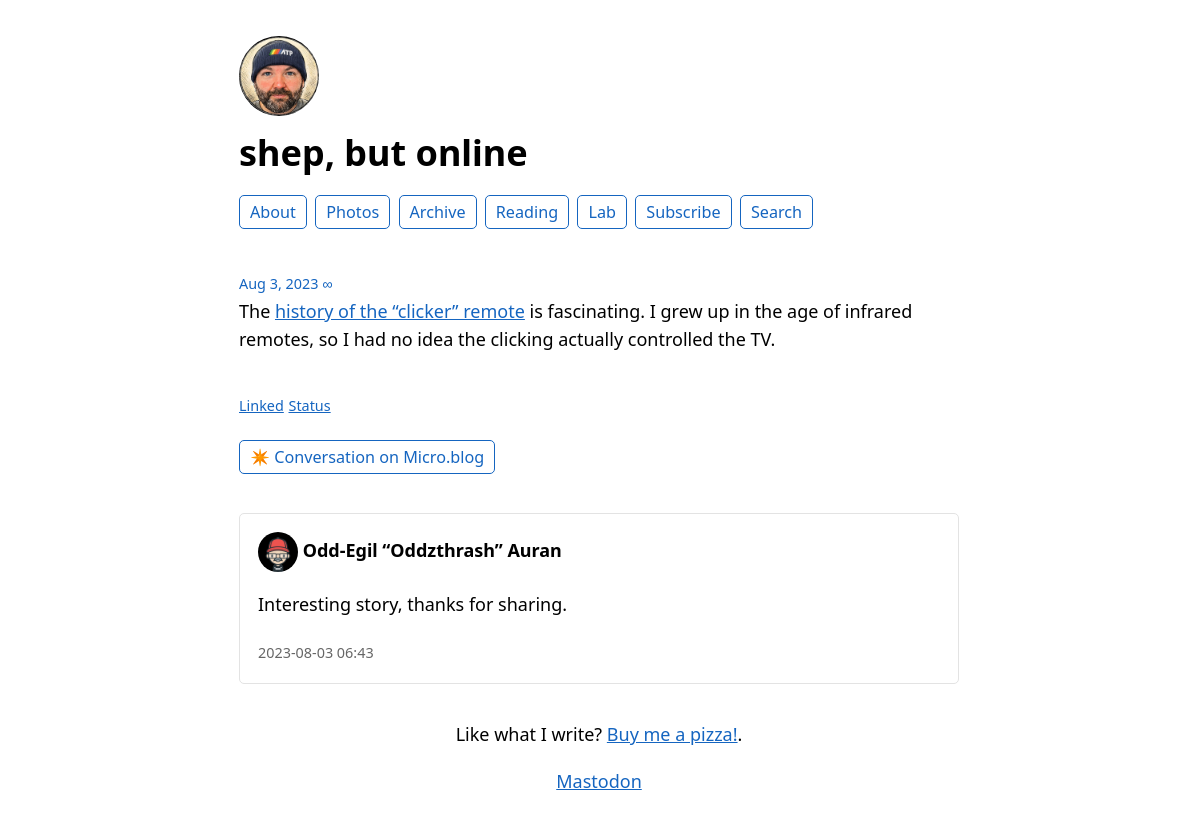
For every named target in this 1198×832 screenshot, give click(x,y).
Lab (602, 212)
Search (776, 212)
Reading (527, 212)
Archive (438, 212)
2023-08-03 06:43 (316, 652)
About (273, 212)
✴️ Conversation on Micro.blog (367, 457)
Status (310, 405)
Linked (261, 405)
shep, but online (383, 152)
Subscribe (683, 212)
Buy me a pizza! (672, 734)
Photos (352, 212)
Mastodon (599, 781)
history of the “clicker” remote (400, 311)
